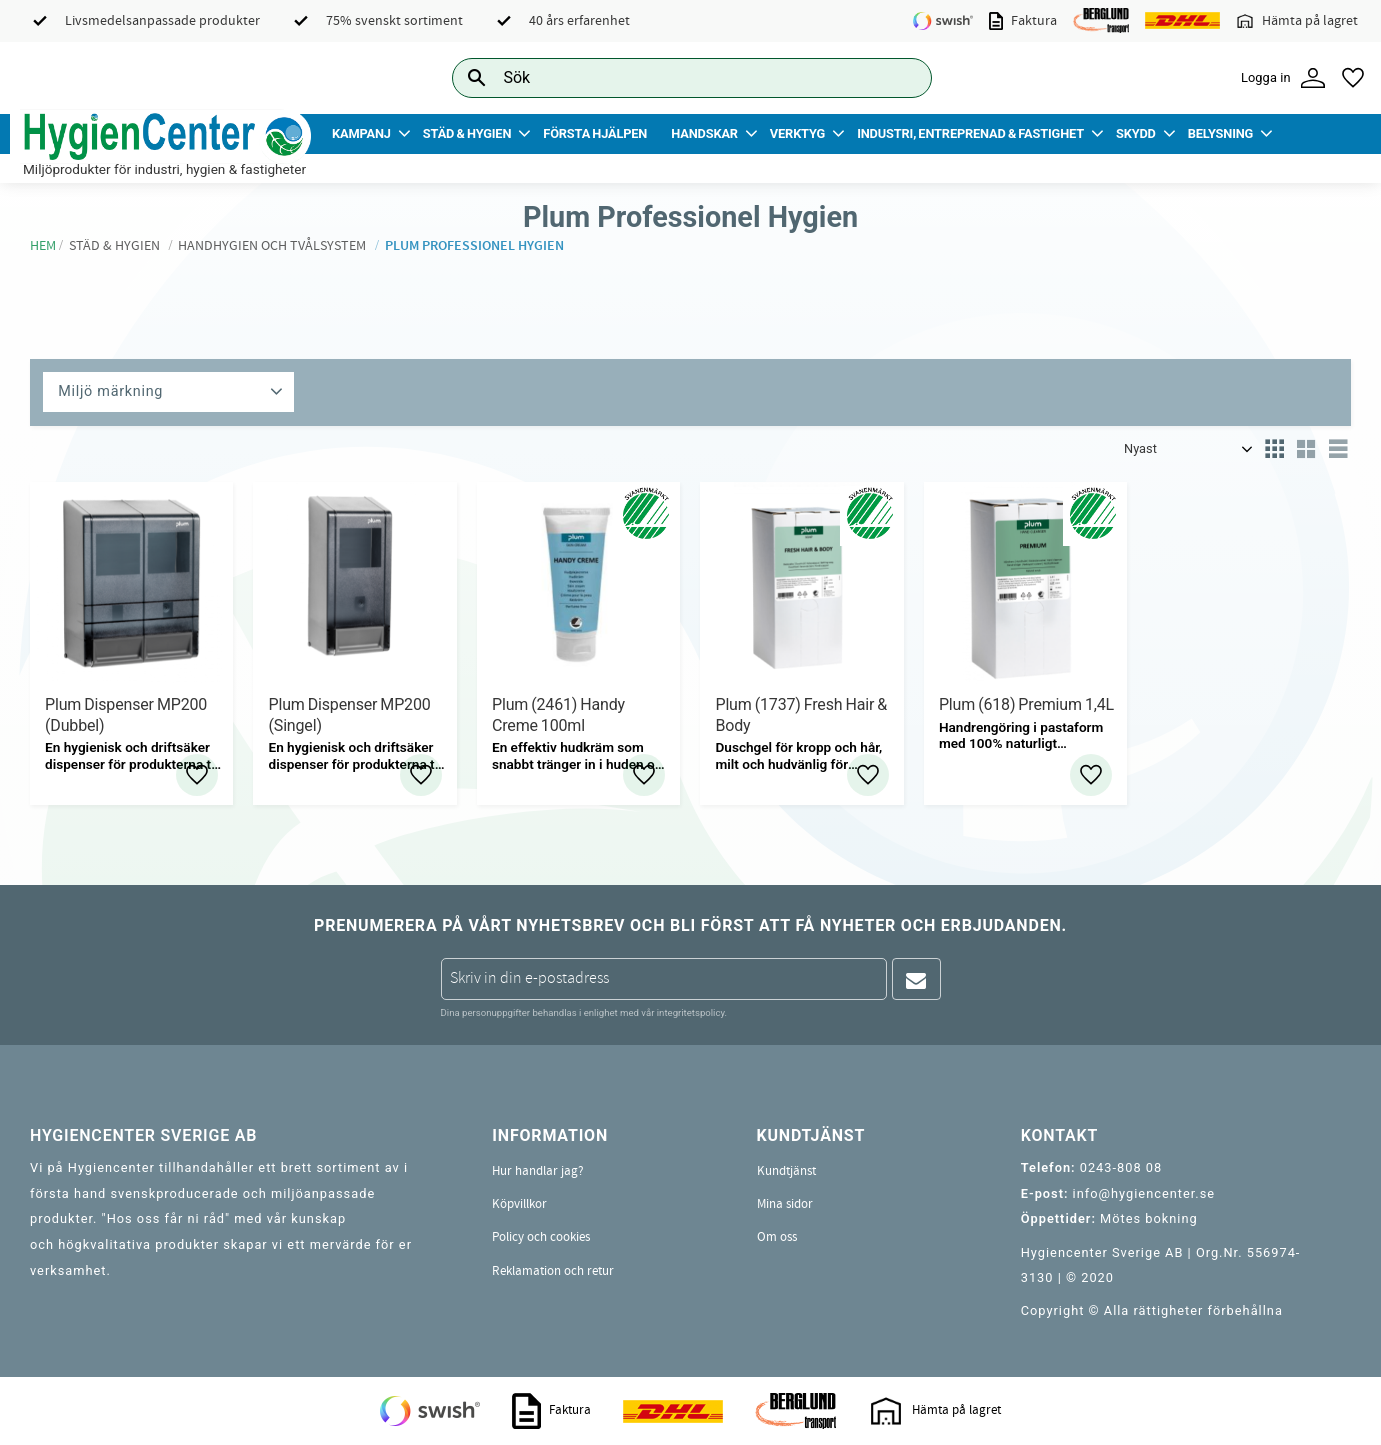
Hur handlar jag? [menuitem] (538, 1171)
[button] (1353, 78)
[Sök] (901, 77)
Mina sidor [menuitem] (785, 1204)
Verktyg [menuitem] (797, 133)
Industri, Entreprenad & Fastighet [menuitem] (970, 133)
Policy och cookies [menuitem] (541, 1237)
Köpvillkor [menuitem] (519, 1204)
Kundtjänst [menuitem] (786, 1171)
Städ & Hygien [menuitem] (467, 133)
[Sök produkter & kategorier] (669, 77)
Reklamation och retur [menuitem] (553, 1271)
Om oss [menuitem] (777, 1237)
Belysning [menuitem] (1220, 133)
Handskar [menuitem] (704, 133)
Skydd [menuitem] (1136, 133)
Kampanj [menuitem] (361, 133)
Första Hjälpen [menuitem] (595, 133)
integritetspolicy (691, 1012)
